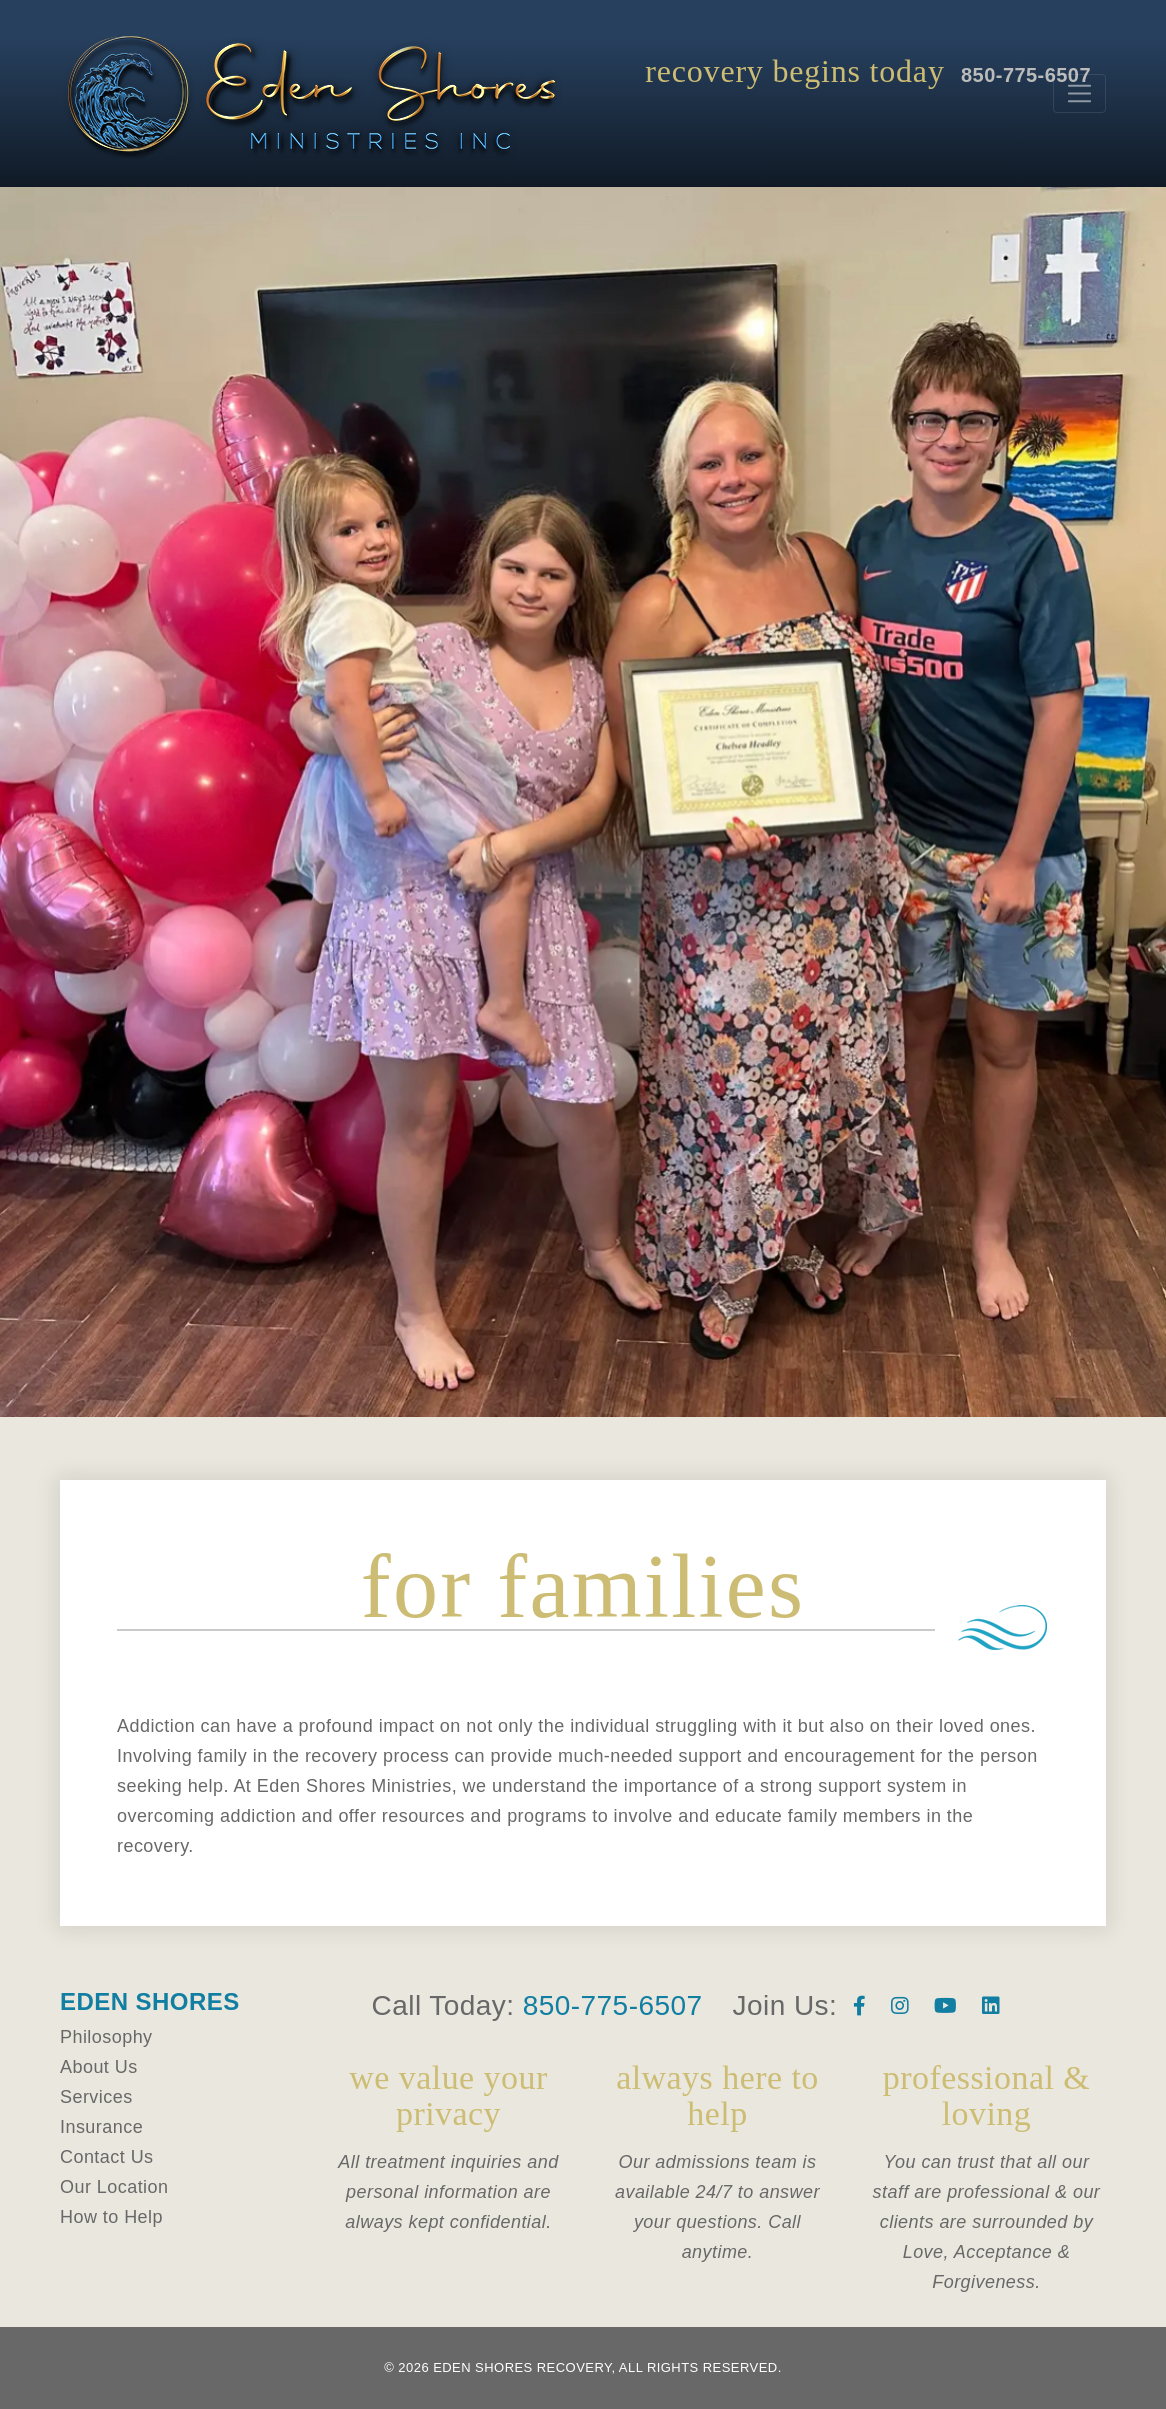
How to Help (111, 2217)
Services (96, 2097)
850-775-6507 (613, 2005)
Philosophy (106, 2037)
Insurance (101, 2127)
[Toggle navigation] (1079, 93)
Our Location (114, 2187)
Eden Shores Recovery (522, 2367)
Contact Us (107, 2157)
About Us (99, 2067)
